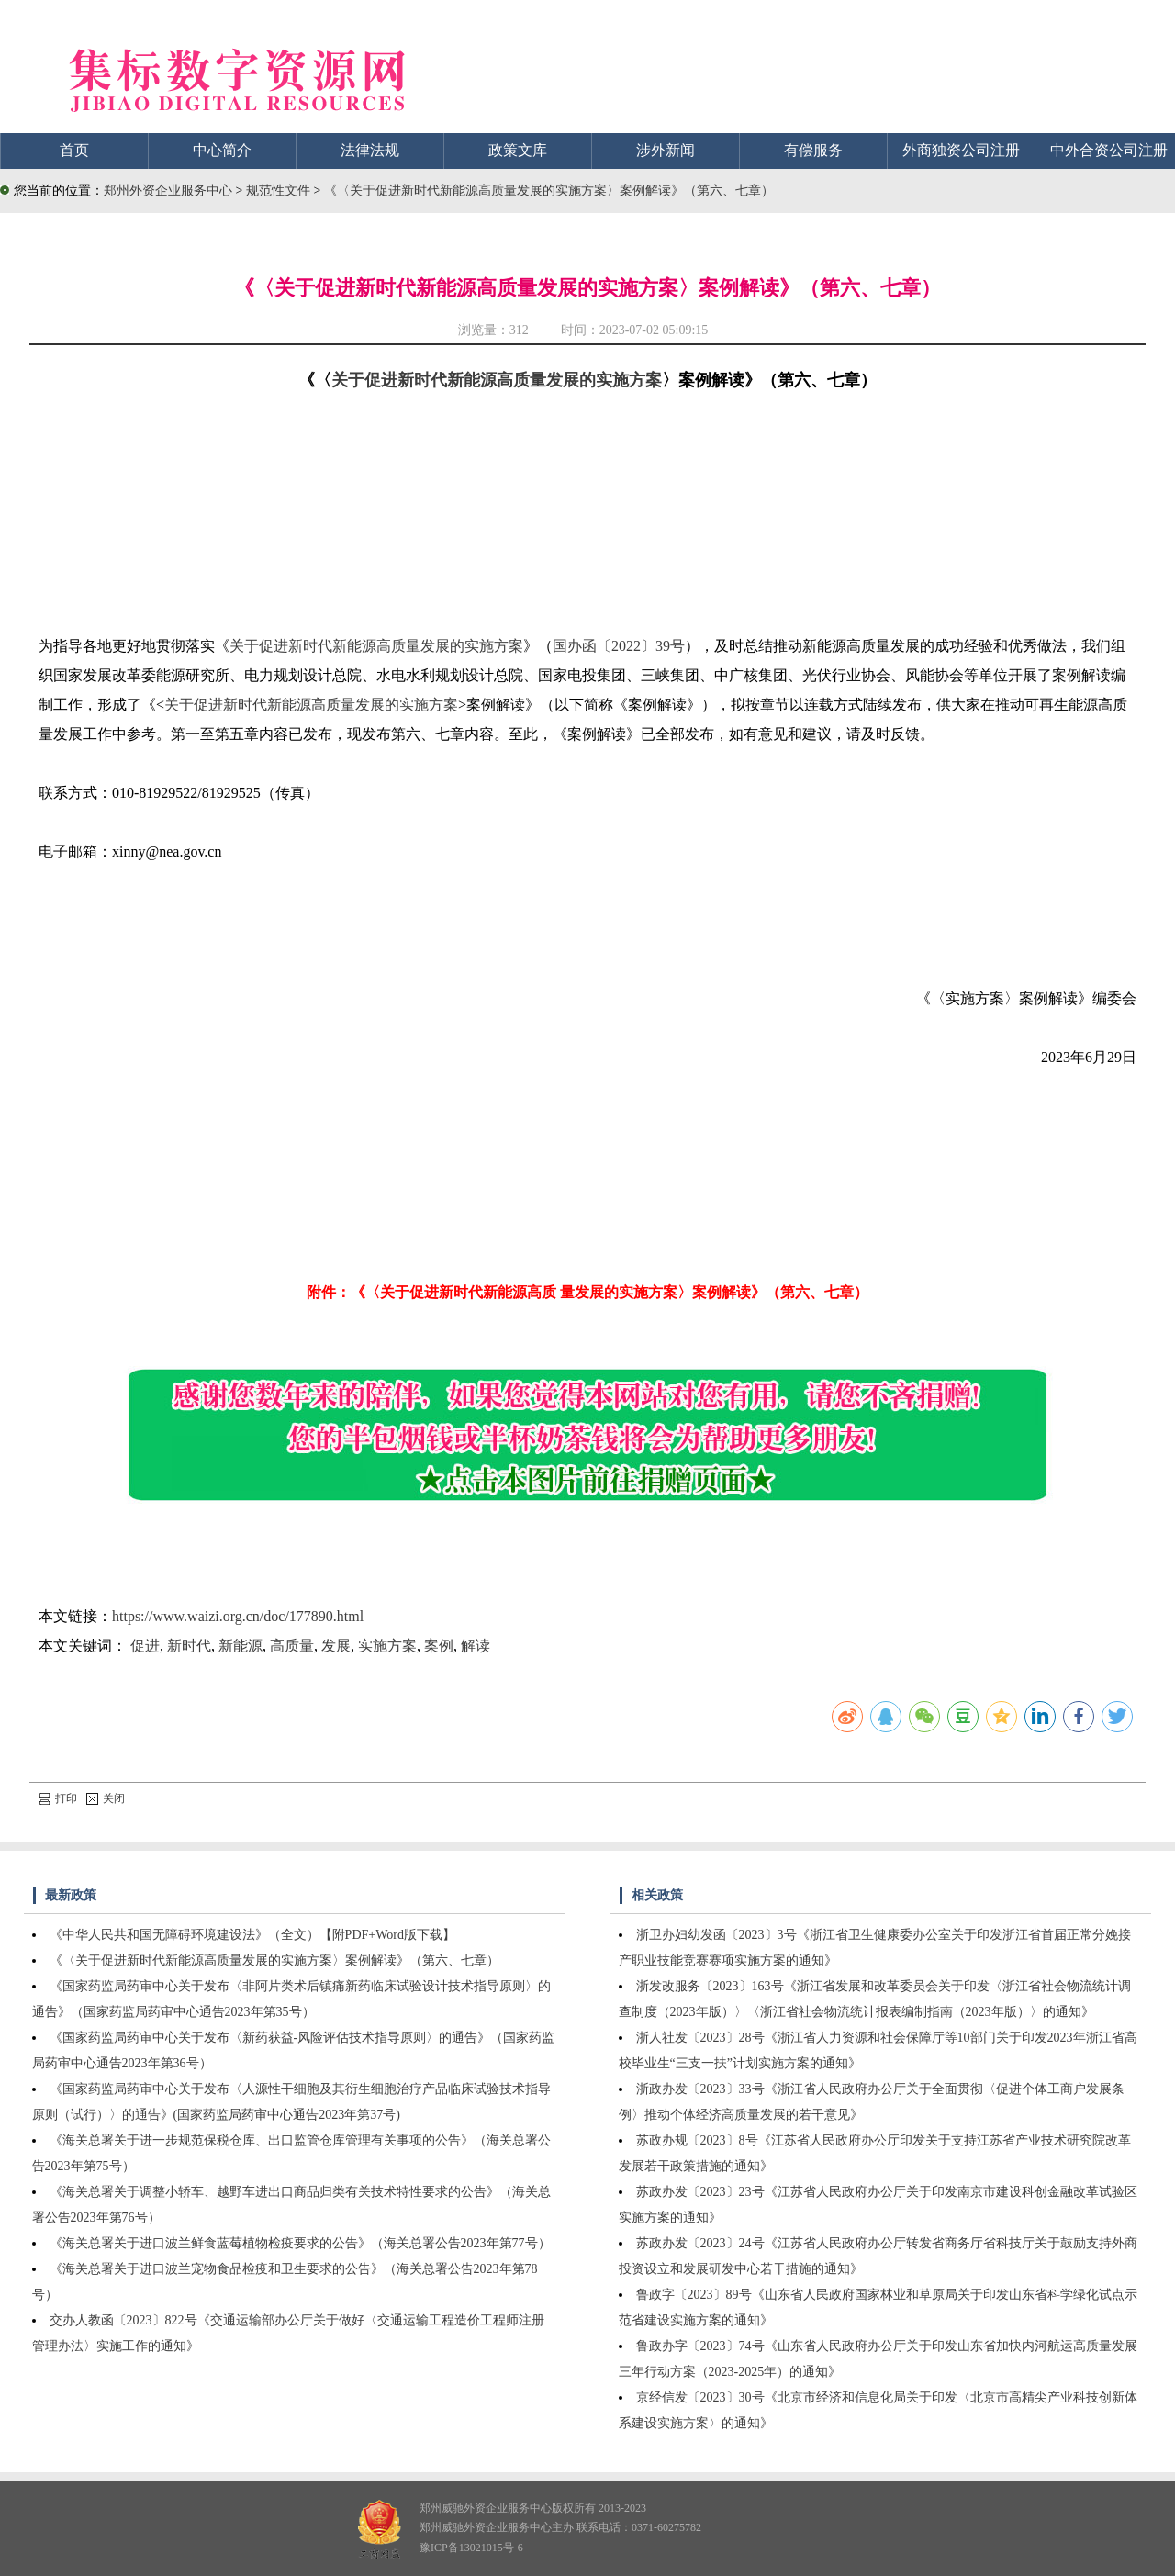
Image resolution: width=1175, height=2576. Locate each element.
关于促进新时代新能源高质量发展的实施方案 (496, 380)
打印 (58, 1798)
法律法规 (370, 150)
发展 (336, 1645)
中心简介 (222, 150)
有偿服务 (813, 150)
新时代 (189, 1645)
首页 (74, 150)
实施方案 (387, 1645)
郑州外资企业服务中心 (168, 190)
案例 (438, 1645)
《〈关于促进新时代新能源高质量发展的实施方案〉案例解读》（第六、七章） (549, 190)
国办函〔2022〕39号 (619, 646)
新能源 (240, 1645)
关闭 (105, 1798)
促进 (145, 1645)
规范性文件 (280, 190)
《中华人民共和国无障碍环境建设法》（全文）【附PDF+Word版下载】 (252, 1935)
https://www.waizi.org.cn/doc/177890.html (238, 1616)
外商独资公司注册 (961, 150)
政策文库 (517, 150)
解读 (475, 1645)
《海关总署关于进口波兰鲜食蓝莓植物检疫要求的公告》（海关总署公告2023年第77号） (300, 2243)
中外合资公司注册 (1109, 150)
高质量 (292, 1645)
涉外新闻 (665, 150)
